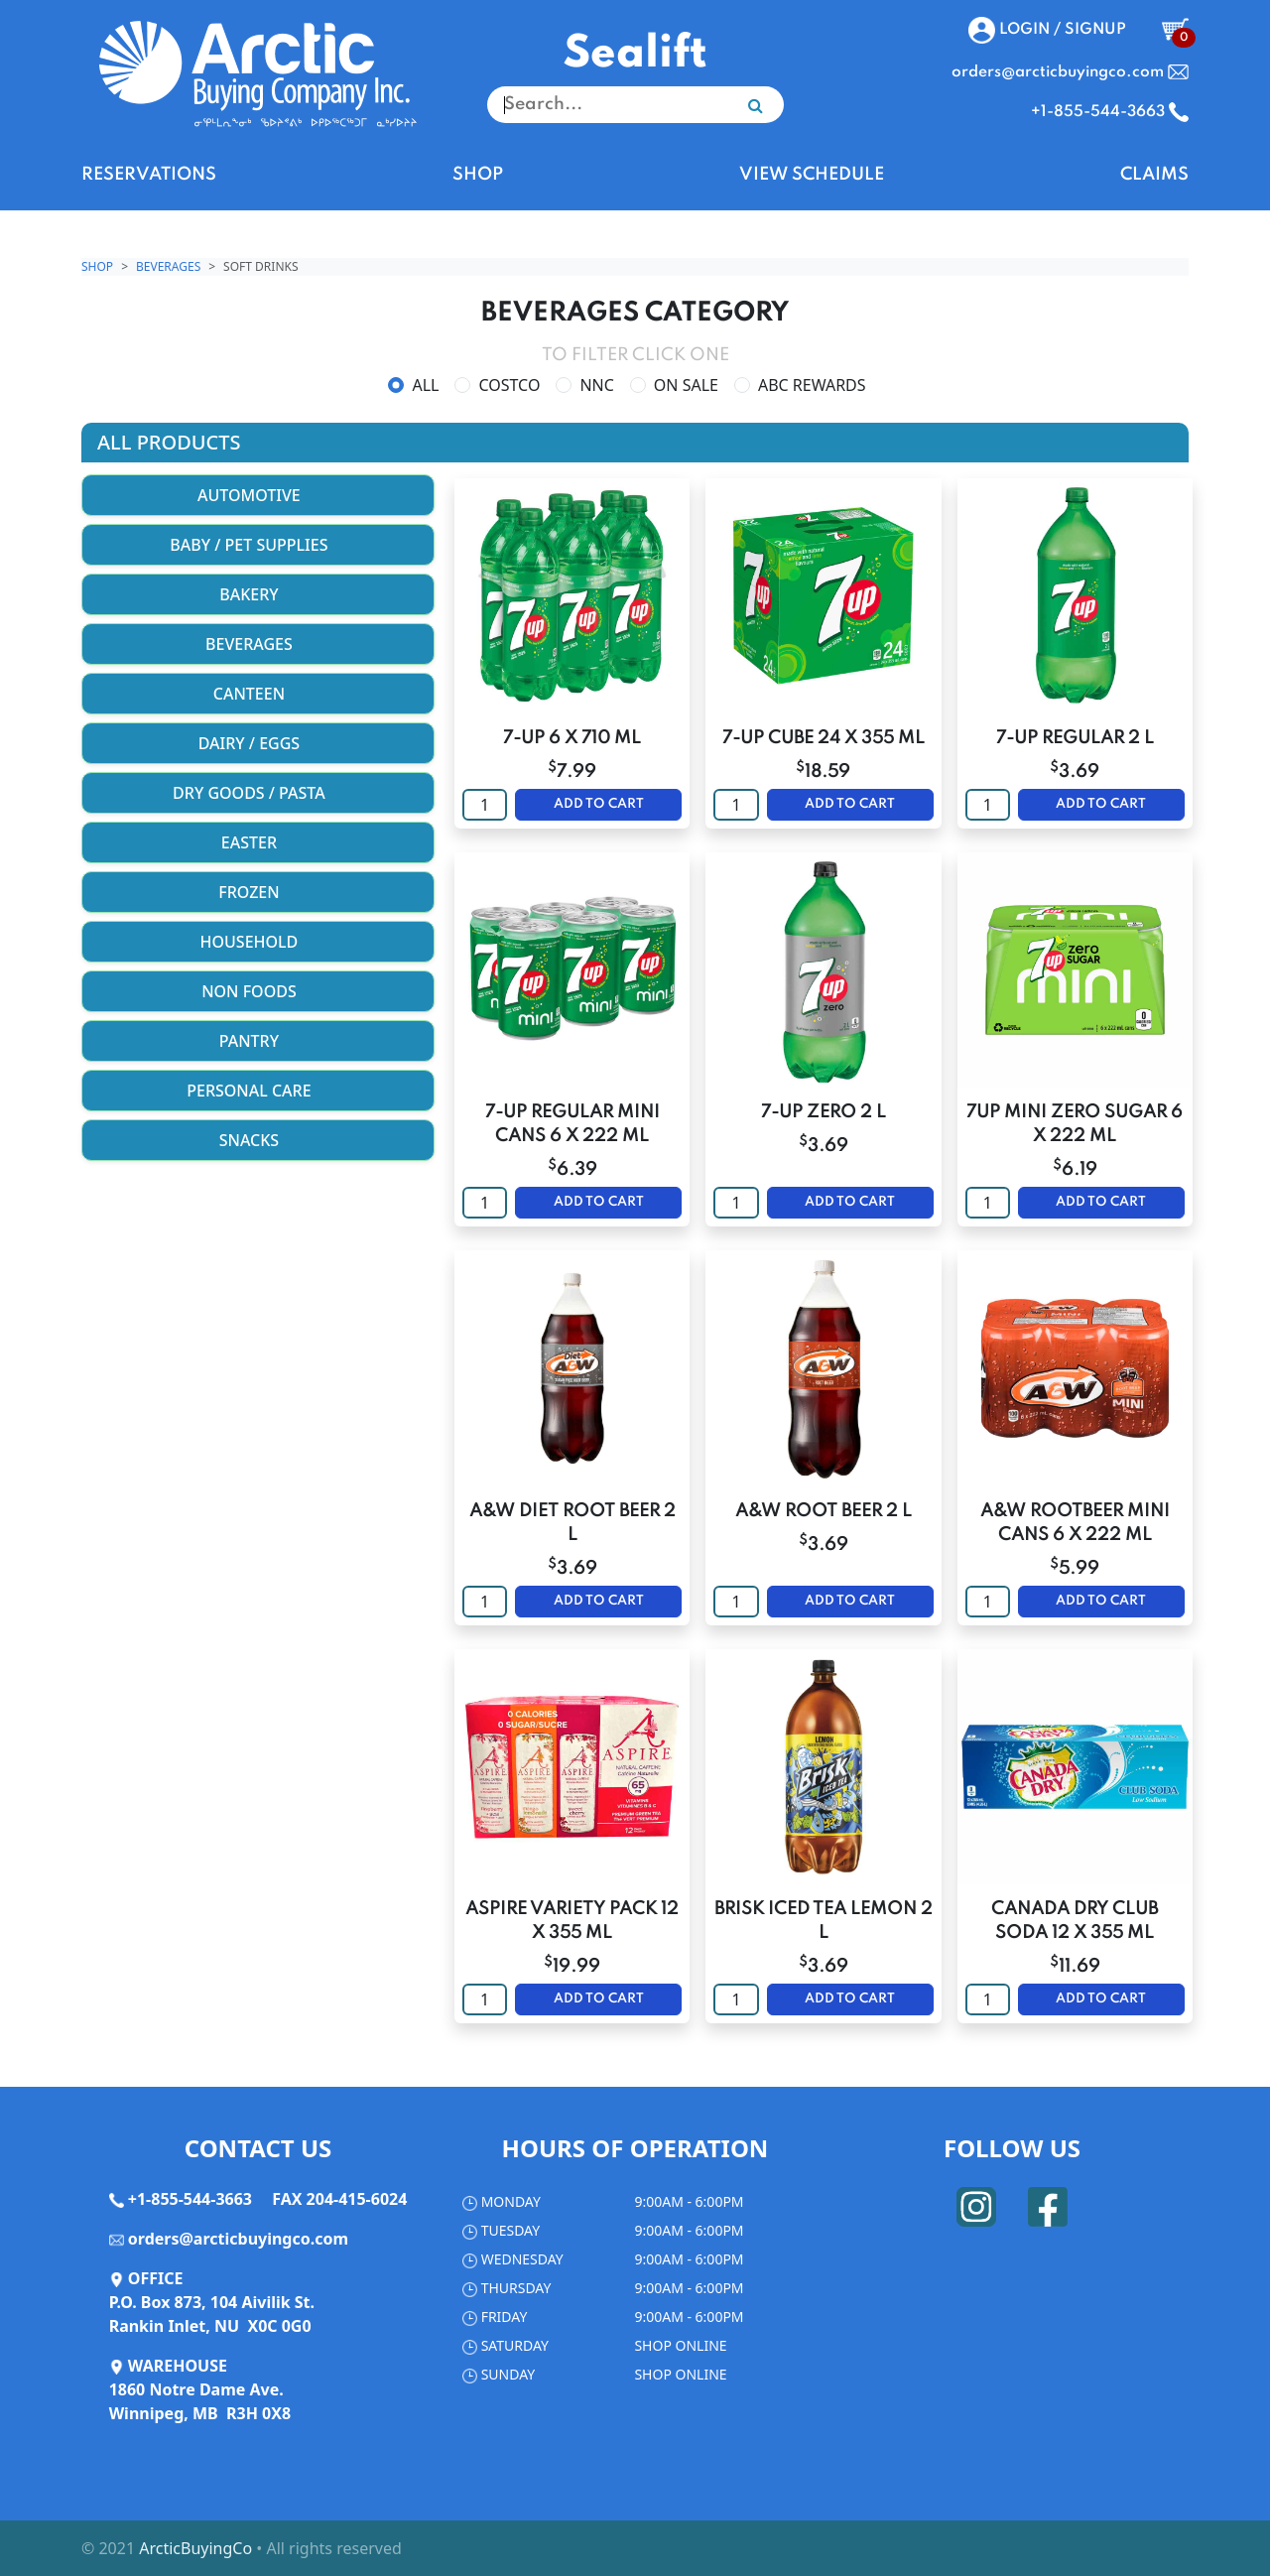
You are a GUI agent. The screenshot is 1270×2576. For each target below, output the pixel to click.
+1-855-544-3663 (190, 2199)
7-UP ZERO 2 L (823, 1112)
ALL (425, 385)
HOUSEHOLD (258, 942)
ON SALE (686, 385)
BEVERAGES (168, 266)
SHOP (477, 175)
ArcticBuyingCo (195, 2548)
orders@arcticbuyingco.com (238, 2239)
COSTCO (509, 385)
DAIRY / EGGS (258, 743)
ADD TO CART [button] (599, 804)
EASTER (258, 842)
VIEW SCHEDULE (811, 175)
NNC (596, 385)
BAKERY (258, 594)
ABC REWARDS (812, 385)
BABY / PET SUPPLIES (257, 545)
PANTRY (258, 1041)
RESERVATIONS (148, 175)
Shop (97, 266)
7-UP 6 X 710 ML (572, 738)
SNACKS (258, 1140)
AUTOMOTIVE (257, 495)
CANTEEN (258, 694)
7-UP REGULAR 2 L (1075, 738)
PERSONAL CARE (258, 1090)
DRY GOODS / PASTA (258, 793)
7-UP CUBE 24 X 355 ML (823, 738)
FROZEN (258, 892)
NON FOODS (258, 991)
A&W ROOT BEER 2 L (823, 1511)
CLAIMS (1154, 175)
